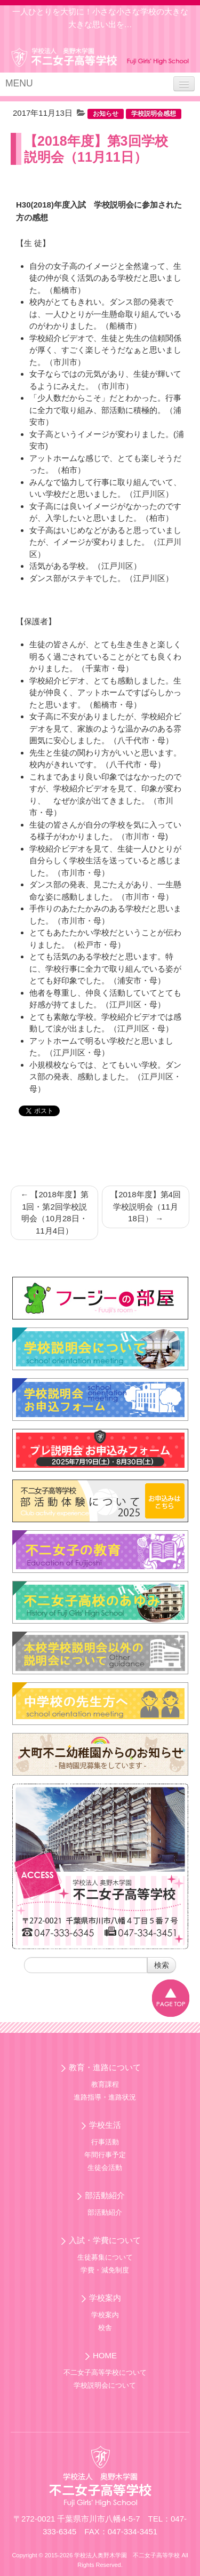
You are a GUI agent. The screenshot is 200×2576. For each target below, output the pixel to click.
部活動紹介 (105, 2195)
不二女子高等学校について (105, 2372)
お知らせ (105, 113)
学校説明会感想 (153, 113)
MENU (19, 83)
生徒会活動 (104, 2168)
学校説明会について (105, 2385)
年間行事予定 (105, 2155)
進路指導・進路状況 (105, 2097)
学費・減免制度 (105, 2270)
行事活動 (105, 2142)
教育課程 (105, 2084)
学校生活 (105, 2124)
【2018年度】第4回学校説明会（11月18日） (145, 1206)
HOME (105, 2355)
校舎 (105, 2328)
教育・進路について (105, 2067)
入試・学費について (105, 2240)
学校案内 (105, 2297)
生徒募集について (105, 2257)
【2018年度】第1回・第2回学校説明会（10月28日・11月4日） (54, 1212)
